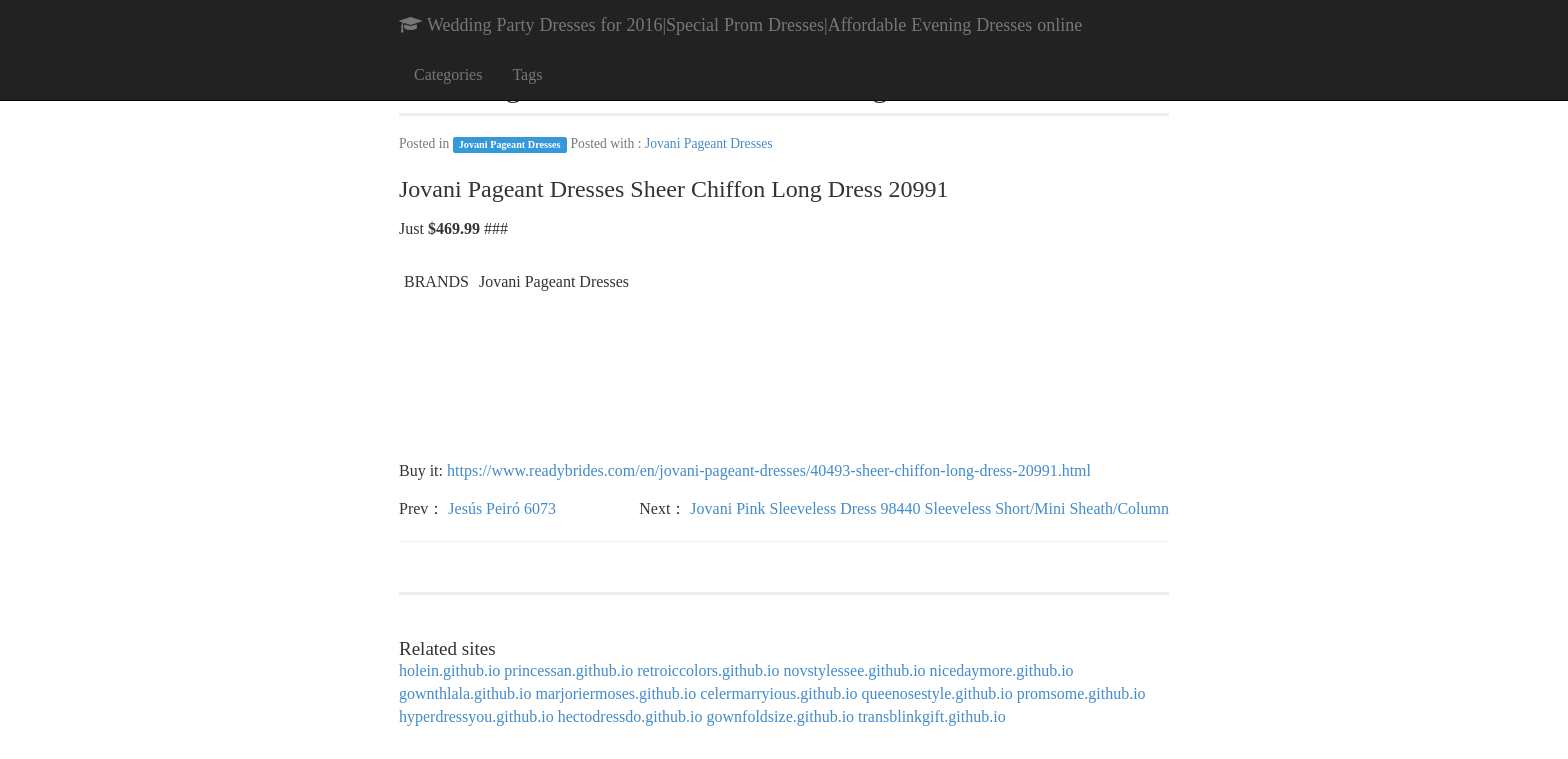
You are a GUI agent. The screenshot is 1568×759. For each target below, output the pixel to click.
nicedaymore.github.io (1002, 670)
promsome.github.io (1081, 693)
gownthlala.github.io (465, 693)
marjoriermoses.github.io (615, 693)
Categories (448, 74)
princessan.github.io (568, 670)
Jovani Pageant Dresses (510, 144)
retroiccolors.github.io (708, 670)
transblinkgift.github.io (932, 716)
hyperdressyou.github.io (476, 716)
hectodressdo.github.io (630, 716)
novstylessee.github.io (854, 670)
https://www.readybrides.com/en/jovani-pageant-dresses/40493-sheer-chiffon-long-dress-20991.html (769, 470)
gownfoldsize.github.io (781, 716)
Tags (527, 74)
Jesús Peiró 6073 (502, 508)
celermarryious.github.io (778, 693)
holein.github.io (449, 670)
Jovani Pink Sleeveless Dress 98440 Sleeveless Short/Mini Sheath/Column (929, 508)
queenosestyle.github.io (937, 693)
